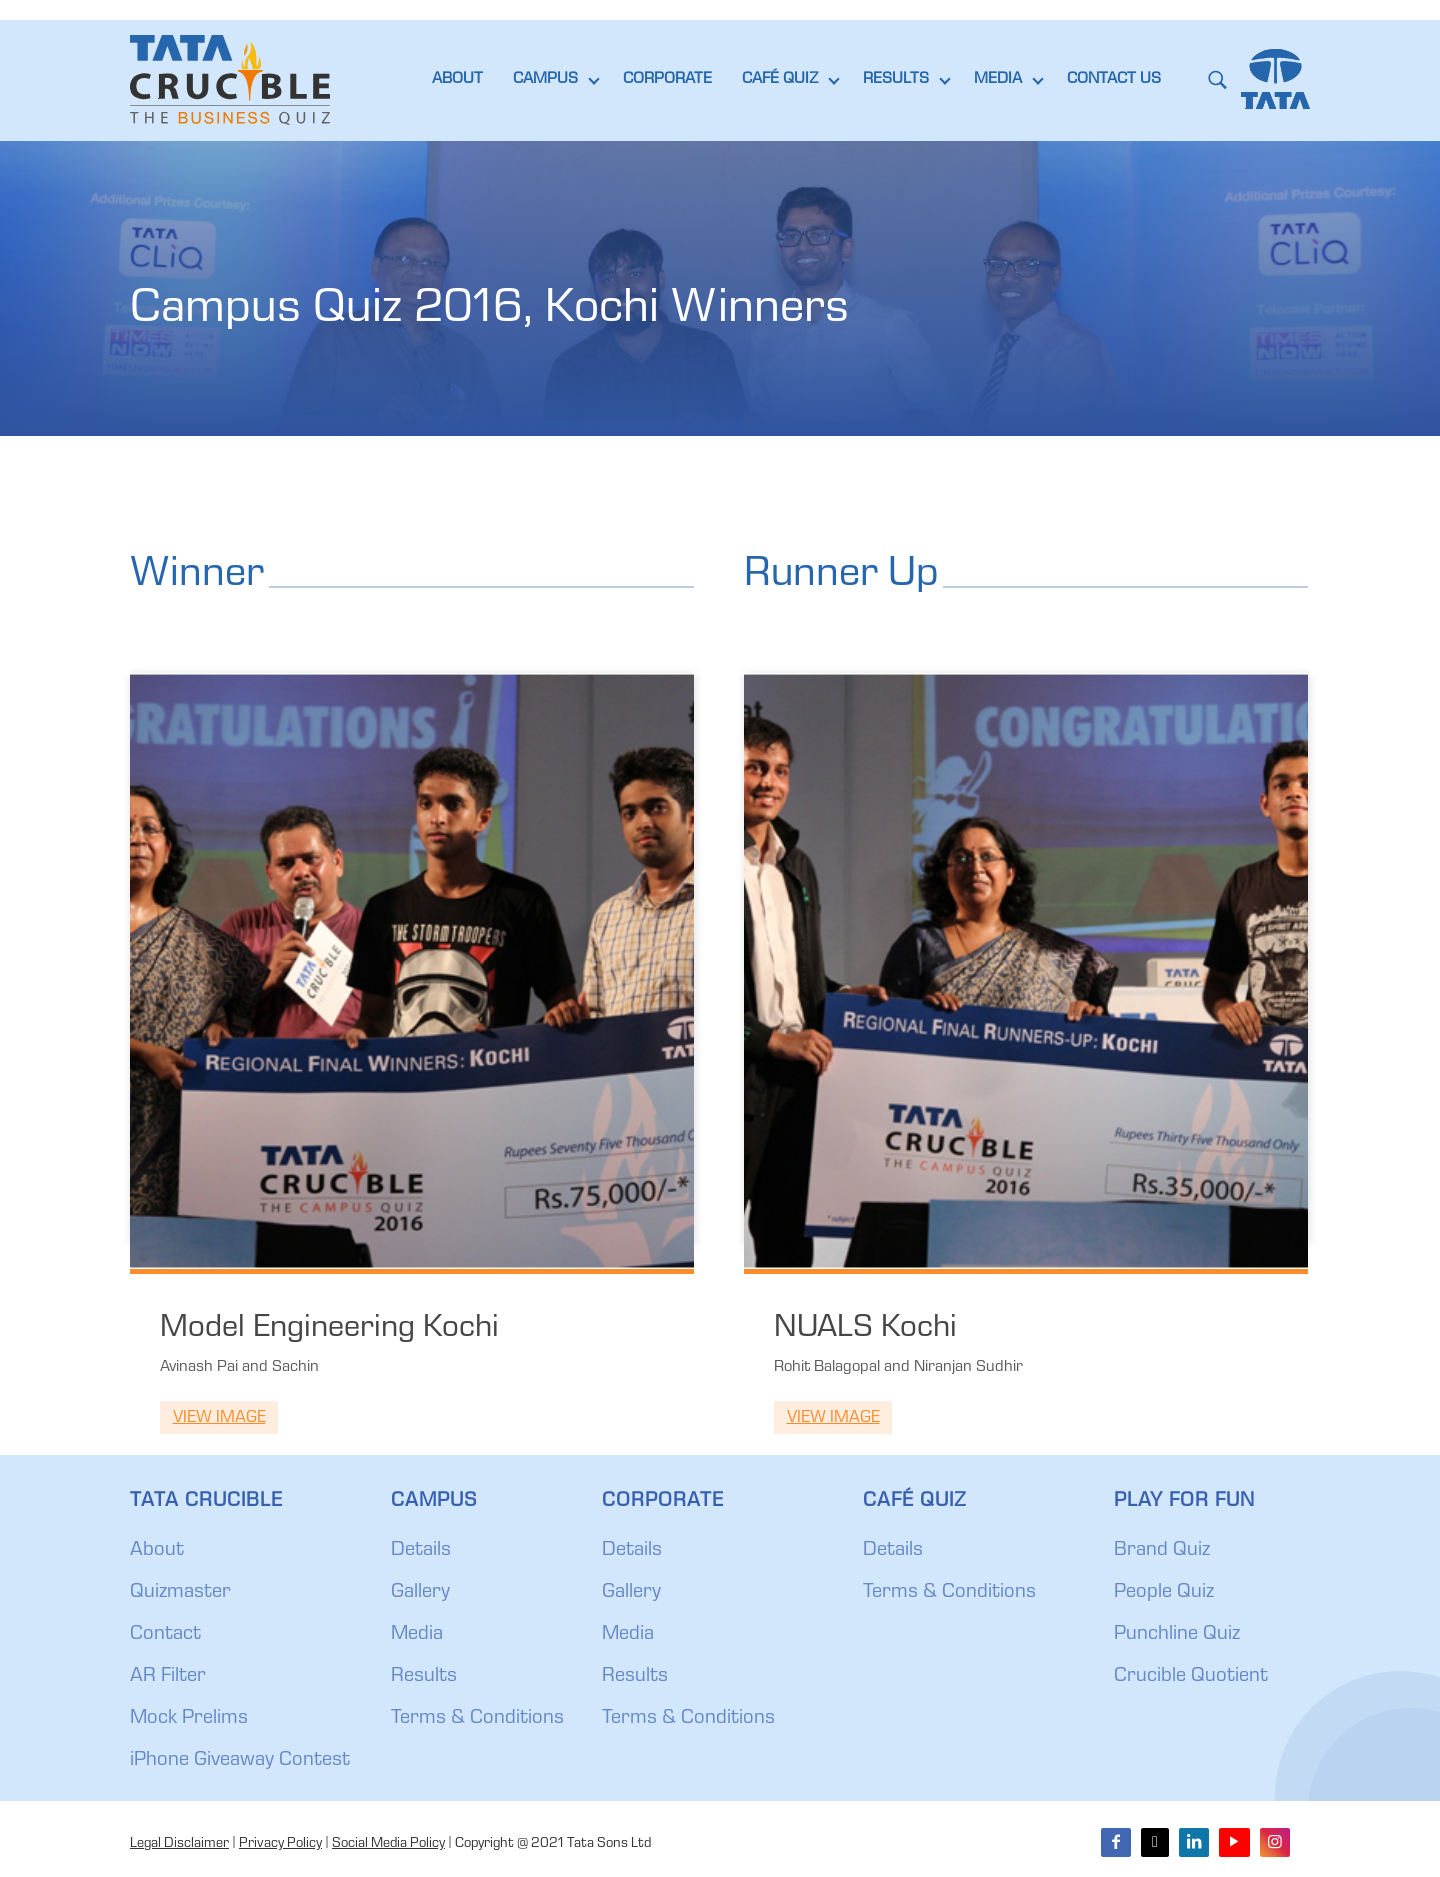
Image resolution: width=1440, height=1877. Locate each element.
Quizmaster (180, 1593)
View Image (219, 1418)
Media (417, 1635)
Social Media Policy (388, 1844)
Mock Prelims (189, 1719)
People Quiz (1164, 1593)
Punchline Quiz (1177, 1635)
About (157, 1551)
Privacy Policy (280, 1844)
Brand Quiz (1162, 1551)
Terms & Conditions (477, 1719)
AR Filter (168, 1677)
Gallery (420, 1593)
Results (424, 1677)
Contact (165, 1635)
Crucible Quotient (1191, 1677)
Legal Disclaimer (179, 1844)
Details (421, 1551)
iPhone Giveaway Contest (240, 1761)
